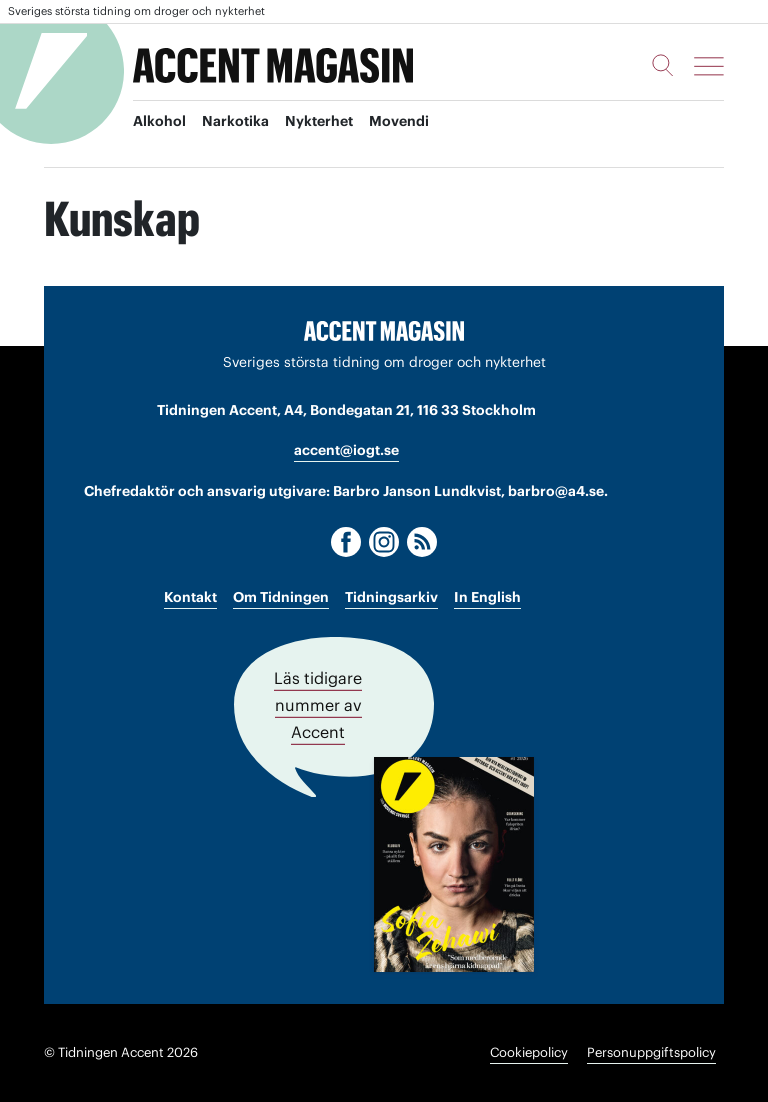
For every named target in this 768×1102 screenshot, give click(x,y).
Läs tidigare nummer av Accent (318, 705)
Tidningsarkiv (391, 597)
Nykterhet (319, 121)
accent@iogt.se (346, 450)
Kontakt (190, 597)
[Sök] (663, 65)
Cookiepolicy (529, 1052)
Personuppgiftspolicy (651, 1052)
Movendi (399, 121)
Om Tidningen (281, 597)
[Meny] (709, 66)
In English (487, 597)
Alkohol (159, 121)
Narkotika (235, 121)
